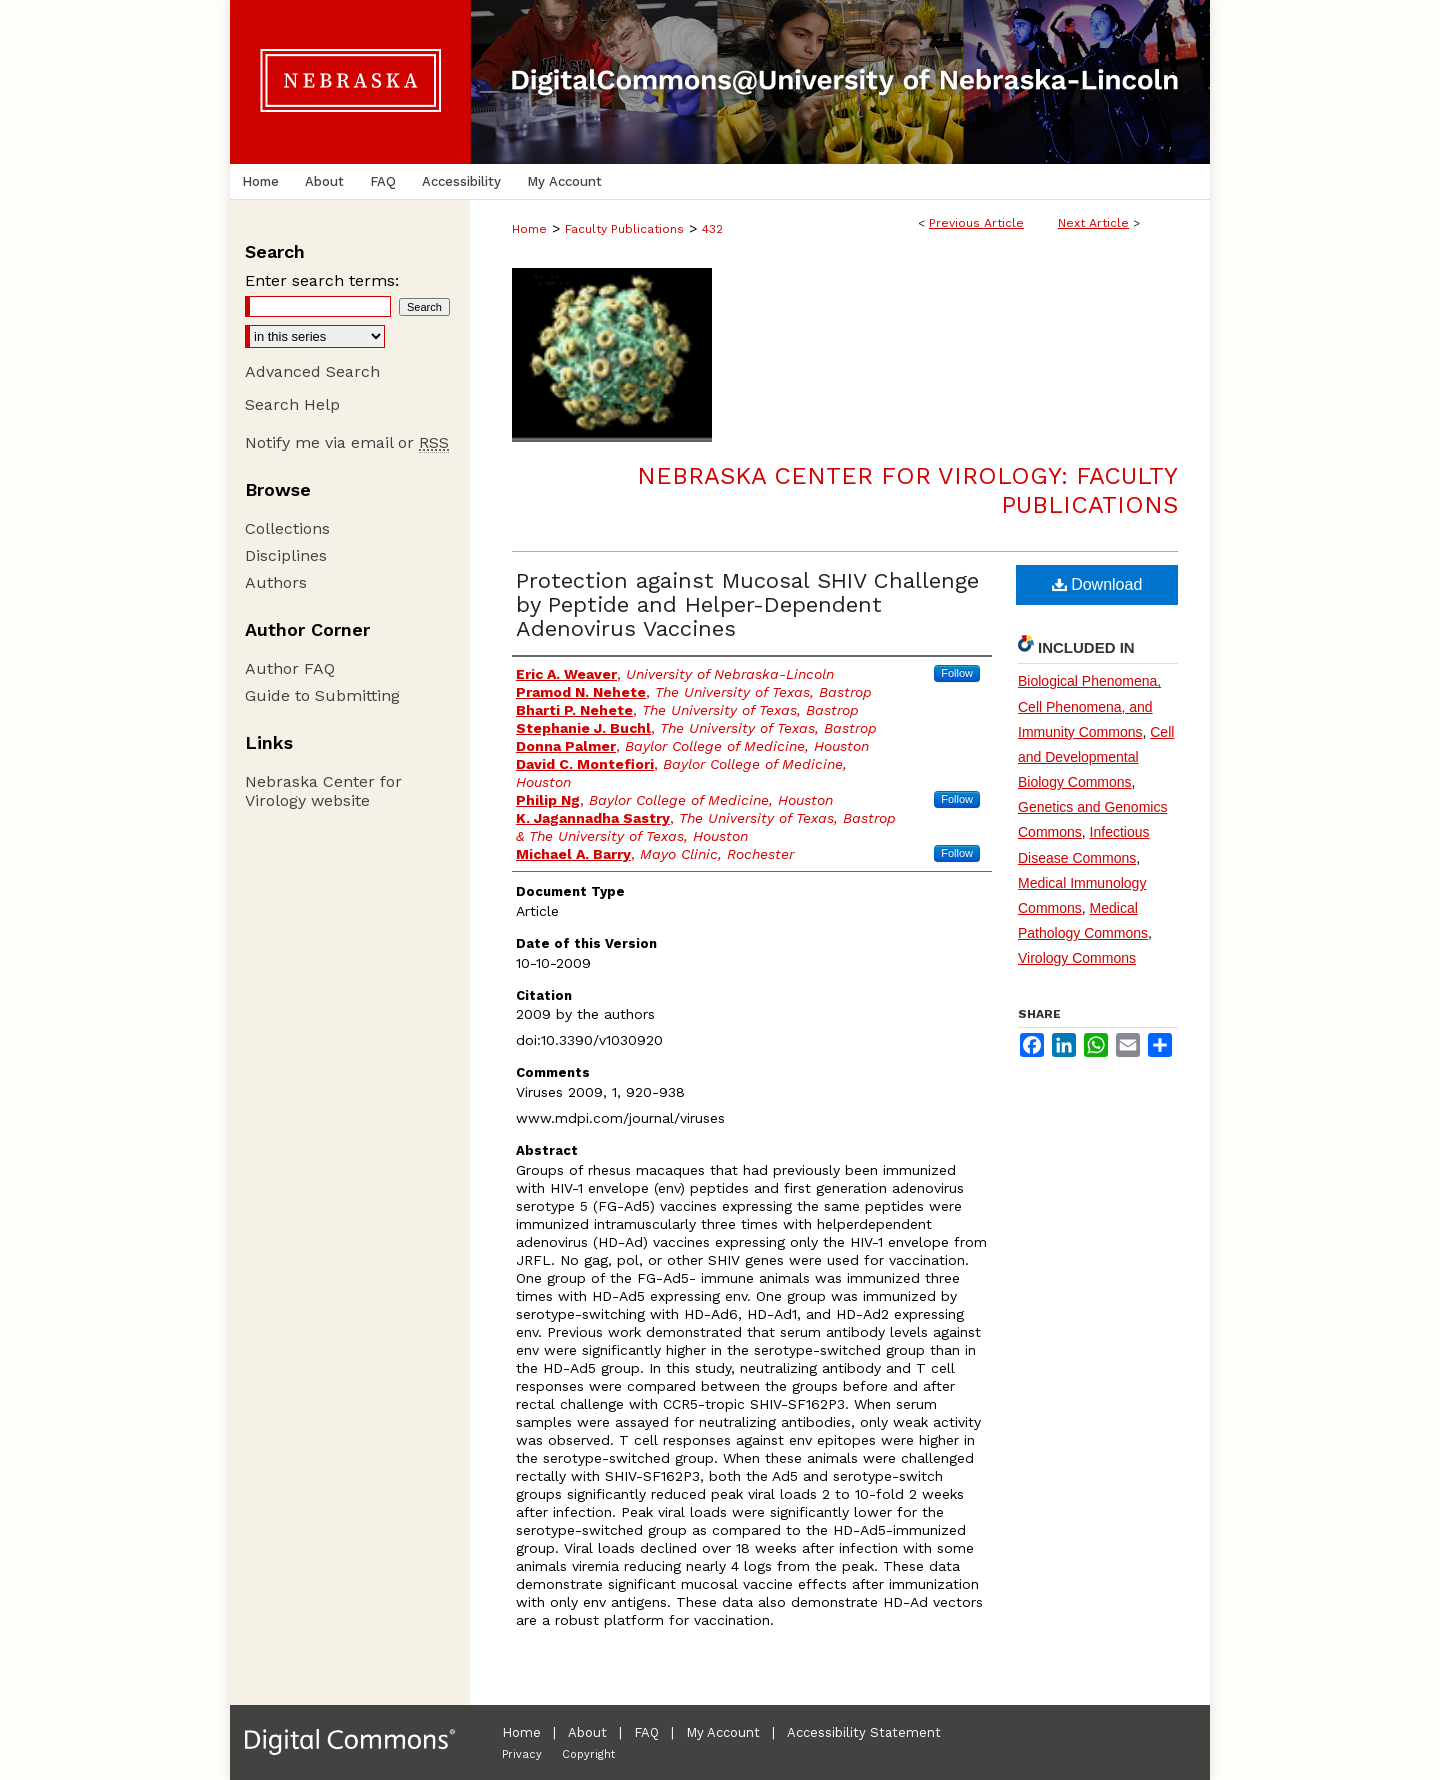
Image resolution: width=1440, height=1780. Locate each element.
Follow (957, 673)
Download (1097, 584)
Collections (287, 528)
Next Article (1093, 223)
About (587, 1732)
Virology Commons (1077, 958)
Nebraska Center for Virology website (323, 791)
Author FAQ (290, 668)
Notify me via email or (347, 442)
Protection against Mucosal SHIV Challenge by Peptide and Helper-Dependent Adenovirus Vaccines (747, 604)
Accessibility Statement (864, 1732)
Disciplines (286, 555)
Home (529, 229)
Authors (276, 582)
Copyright (588, 1754)
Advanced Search (312, 371)
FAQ (646, 1732)
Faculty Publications (624, 229)
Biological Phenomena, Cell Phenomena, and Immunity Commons (1089, 706)
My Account (723, 1732)
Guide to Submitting (322, 695)
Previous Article (976, 223)
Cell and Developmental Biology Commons (1096, 757)
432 (712, 229)
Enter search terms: (322, 280)
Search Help (292, 404)
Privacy (522, 1754)
